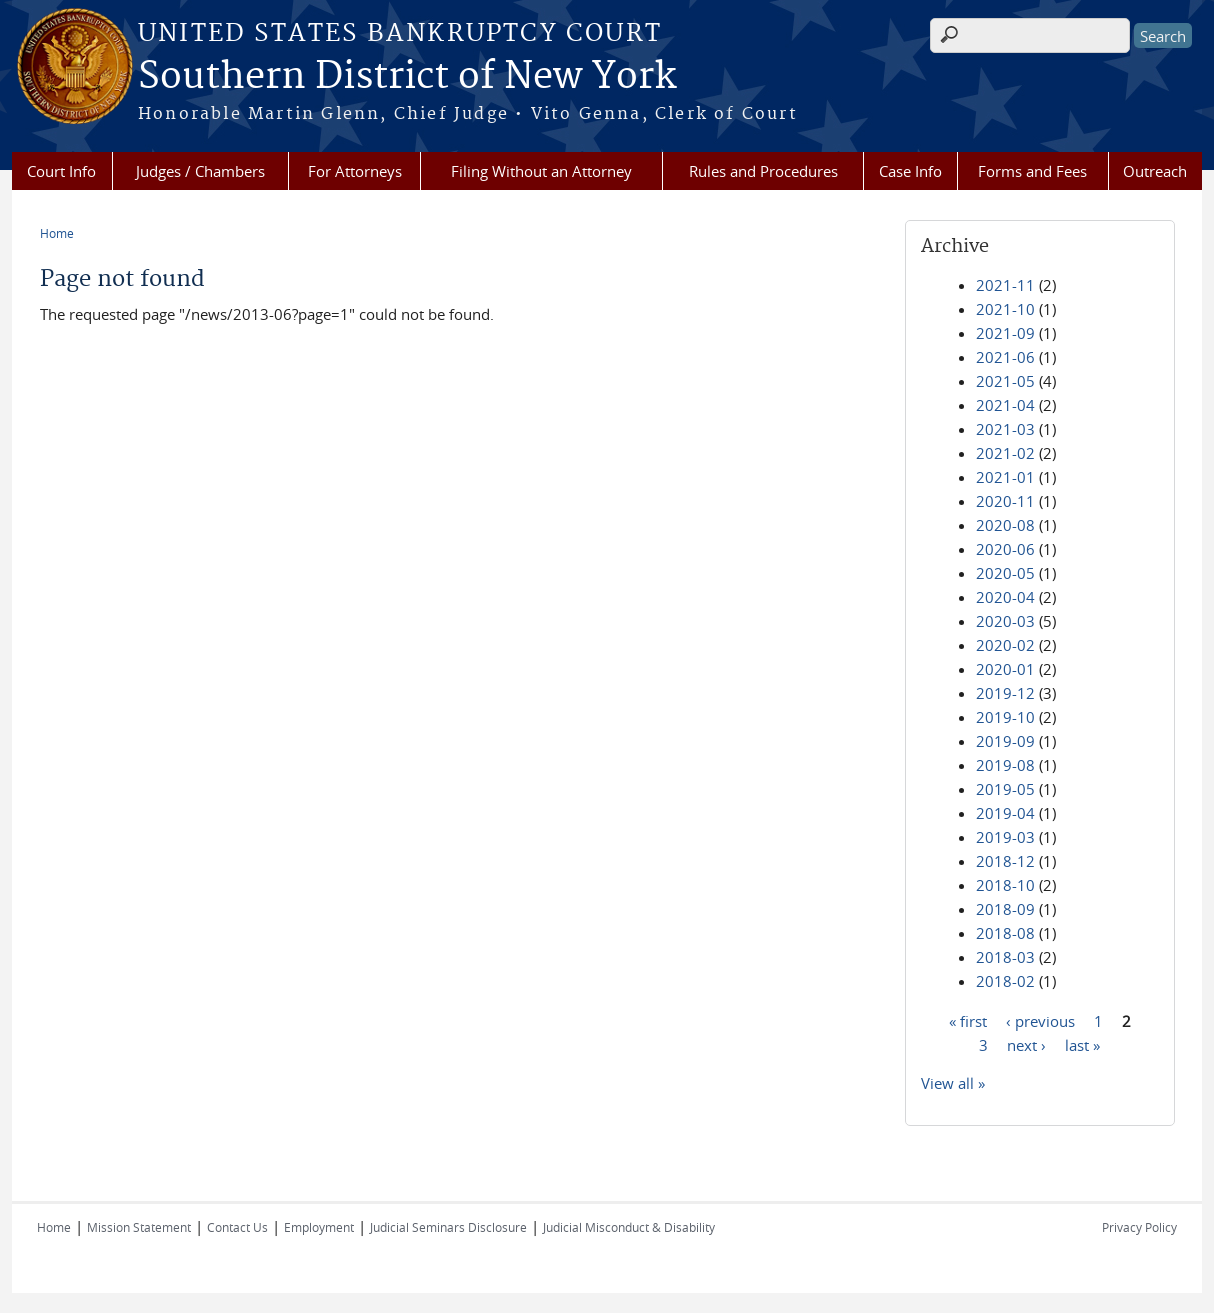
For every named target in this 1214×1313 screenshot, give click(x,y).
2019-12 (1005, 693)
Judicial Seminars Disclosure (448, 1227)
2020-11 (1005, 501)
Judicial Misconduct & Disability (629, 1227)
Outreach (1155, 171)
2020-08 (1005, 525)
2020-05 (1005, 573)
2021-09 (1005, 333)
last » (1082, 1044)
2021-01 (1005, 477)
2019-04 (1005, 813)
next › (1026, 1044)
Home (57, 233)
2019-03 (1005, 837)
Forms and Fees (1032, 171)
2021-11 (1005, 285)
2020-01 (1005, 669)
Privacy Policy (1139, 1227)
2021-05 (1005, 381)
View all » (953, 1083)
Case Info (910, 171)
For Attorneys (355, 171)
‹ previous (1040, 1020)
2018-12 (1005, 861)
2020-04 (1005, 597)
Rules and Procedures (763, 171)
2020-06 (1005, 549)
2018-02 (1005, 981)
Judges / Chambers (200, 171)
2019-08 (1005, 765)
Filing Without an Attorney (541, 171)
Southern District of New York (407, 77)
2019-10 (1005, 717)
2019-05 (1005, 789)
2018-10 (1005, 885)
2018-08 (1005, 933)
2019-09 (1005, 741)
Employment (319, 1227)
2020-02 (1005, 645)
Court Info (61, 171)
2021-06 (1005, 357)
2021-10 (1005, 309)
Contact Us (237, 1227)
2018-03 (1005, 957)
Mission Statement (139, 1227)
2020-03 (1005, 621)
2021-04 (1005, 405)
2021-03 (1005, 429)
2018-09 (1005, 909)
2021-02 (1005, 453)
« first (968, 1020)
